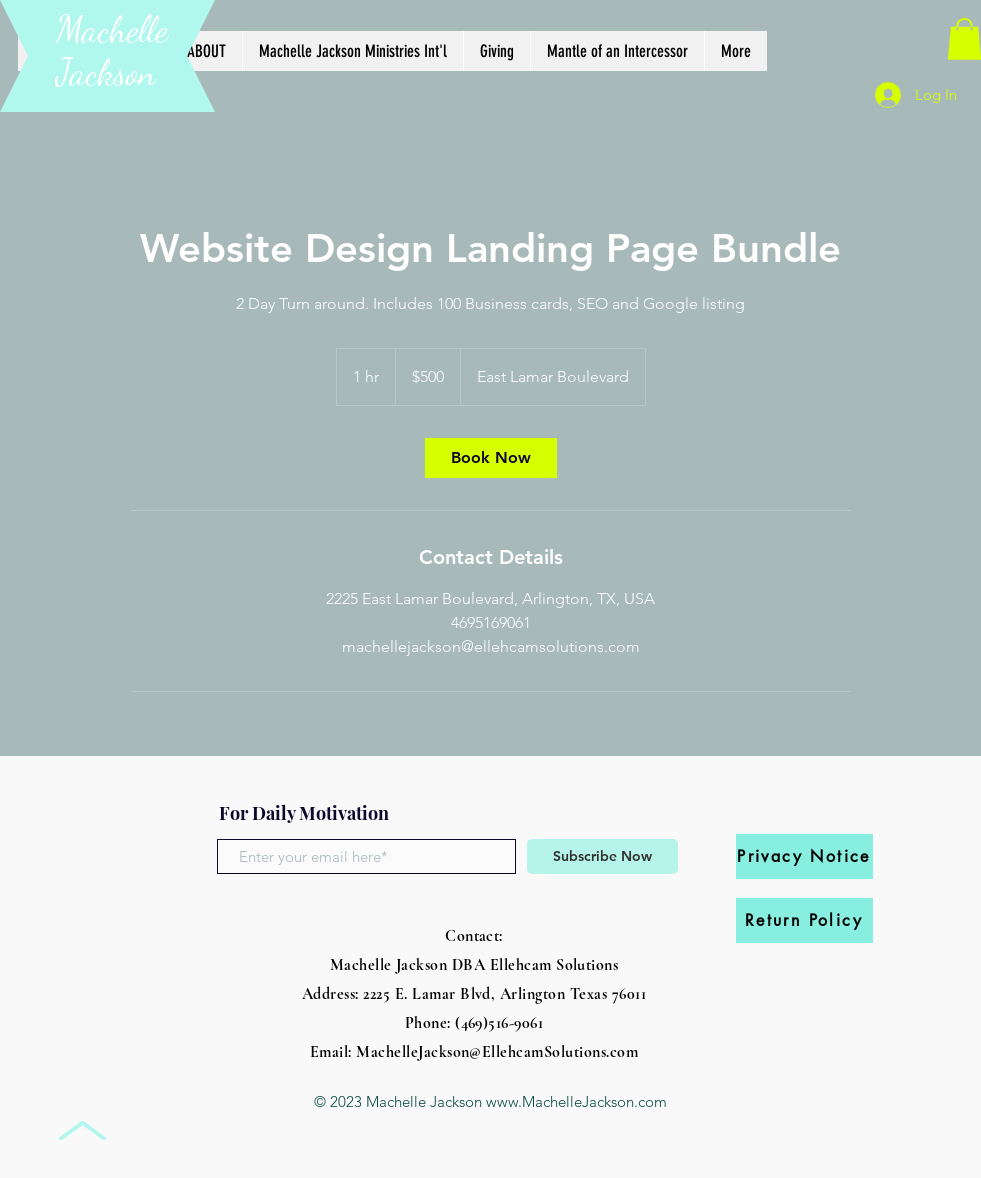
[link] (491, 458)
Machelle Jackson (112, 51)
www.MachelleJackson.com (576, 1101)
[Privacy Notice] (804, 856)
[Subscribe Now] (602, 856)
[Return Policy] (804, 920)
